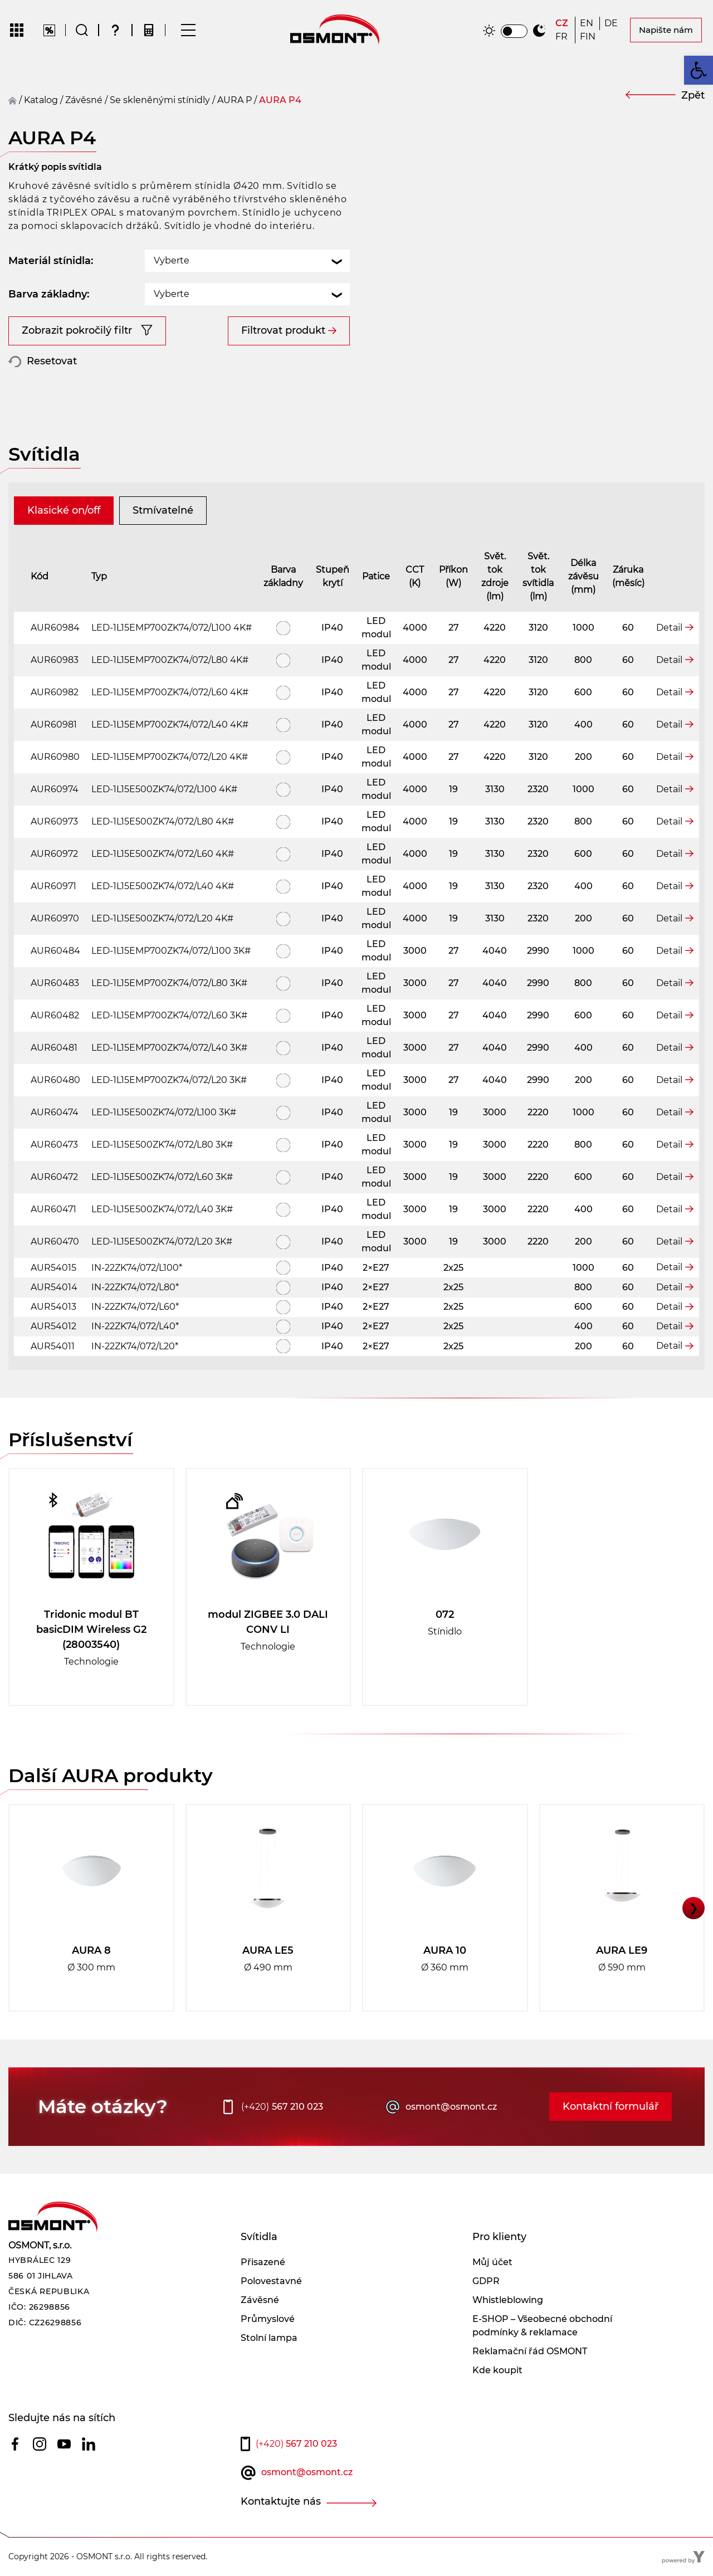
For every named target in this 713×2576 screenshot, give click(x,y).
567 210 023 (282, 2107)
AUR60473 (54, 1144)
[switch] (514, 31)
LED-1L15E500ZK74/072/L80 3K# (162, 1144)
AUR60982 (55, 692)
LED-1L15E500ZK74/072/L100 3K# (163, 1112)
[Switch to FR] (562, 36)
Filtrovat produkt (283, 330)
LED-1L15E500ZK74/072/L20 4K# (162, 918)
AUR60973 (54, 821)
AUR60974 (55, 789)
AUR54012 (53, 1326)
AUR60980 (55, 757)
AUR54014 (54, 1287)
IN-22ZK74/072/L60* (135, 1306)
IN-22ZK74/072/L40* (135, 1326)
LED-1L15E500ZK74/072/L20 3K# (161, 1241)
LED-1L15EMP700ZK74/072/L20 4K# (169, 757)
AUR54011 (53, 1346)
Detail (669, 627)
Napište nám (666, 30)
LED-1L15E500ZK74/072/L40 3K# (162, 1209)
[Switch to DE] (612, 23)
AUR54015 (53, 1267)
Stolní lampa (269, 2338)
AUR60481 (54, 1047)
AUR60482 (55, 1015)
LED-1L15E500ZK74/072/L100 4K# (164, 789)
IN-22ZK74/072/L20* (134, 1346)
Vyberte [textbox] (171, 260)
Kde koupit (497, 2370)
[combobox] (247, 261)
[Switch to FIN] (587, 36)
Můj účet (492, 2262)
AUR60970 (55, 918)
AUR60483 (55, 983)
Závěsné (260, 2300)
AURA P (234, 100)
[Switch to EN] (587, 23)
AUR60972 (54, 853)
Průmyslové (268, 2319)
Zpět (693, 95)
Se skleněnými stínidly (160, 100)
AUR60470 (55, 1241)
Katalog (41, 100)
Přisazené (263, 2262)
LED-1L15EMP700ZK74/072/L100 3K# (171, 950)
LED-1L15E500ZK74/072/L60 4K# (162, 853)
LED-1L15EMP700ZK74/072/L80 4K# (169, 660)
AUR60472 (54, 1177)
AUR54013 (53, 1306)
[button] (698, 70)
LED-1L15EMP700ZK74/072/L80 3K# (169, 983)
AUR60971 (53, 886)
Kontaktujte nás (281, 2501)
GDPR (486, 2281)
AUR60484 (55, 950)
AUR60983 (55, 660)
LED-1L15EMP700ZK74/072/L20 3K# (169, 1080)
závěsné (83, 100)
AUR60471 (53, 1209)
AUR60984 (55, 627)
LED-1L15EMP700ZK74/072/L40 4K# (169, 724)
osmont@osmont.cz (451, 2106)
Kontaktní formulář (610, 2106)
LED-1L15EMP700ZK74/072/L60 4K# (169, 692)
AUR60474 (55, 1112)
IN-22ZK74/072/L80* (135, 1287)
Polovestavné (271, 2281)
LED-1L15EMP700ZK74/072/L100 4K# (171, 627)
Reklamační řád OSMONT (529, 2351)
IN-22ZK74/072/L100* (136, 1267)
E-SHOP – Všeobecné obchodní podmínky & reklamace (542, 2326)
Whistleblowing (507, 2300)
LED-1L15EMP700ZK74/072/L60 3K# (169, 1015)
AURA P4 (280, 100)
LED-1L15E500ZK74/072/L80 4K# (162, 821)
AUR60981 (54, 724)
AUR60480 (55, 1080)
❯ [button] (694, 1908)
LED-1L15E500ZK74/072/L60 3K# (162, 1177)
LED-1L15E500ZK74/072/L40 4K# (162, 886)
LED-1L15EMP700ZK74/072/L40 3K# (169, 1047)
